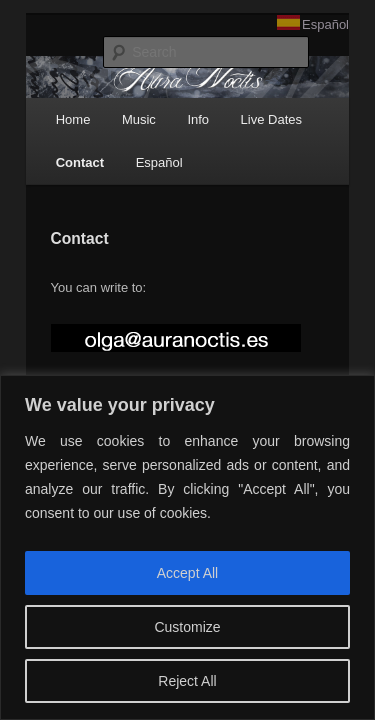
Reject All (187, 681)
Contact (58, 169)
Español (351, 24)
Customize (187, 627)
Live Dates (249, 125)
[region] (187, 547)
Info (176, 125)
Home (51, 125)
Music (117, 125)
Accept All (187, 573)
